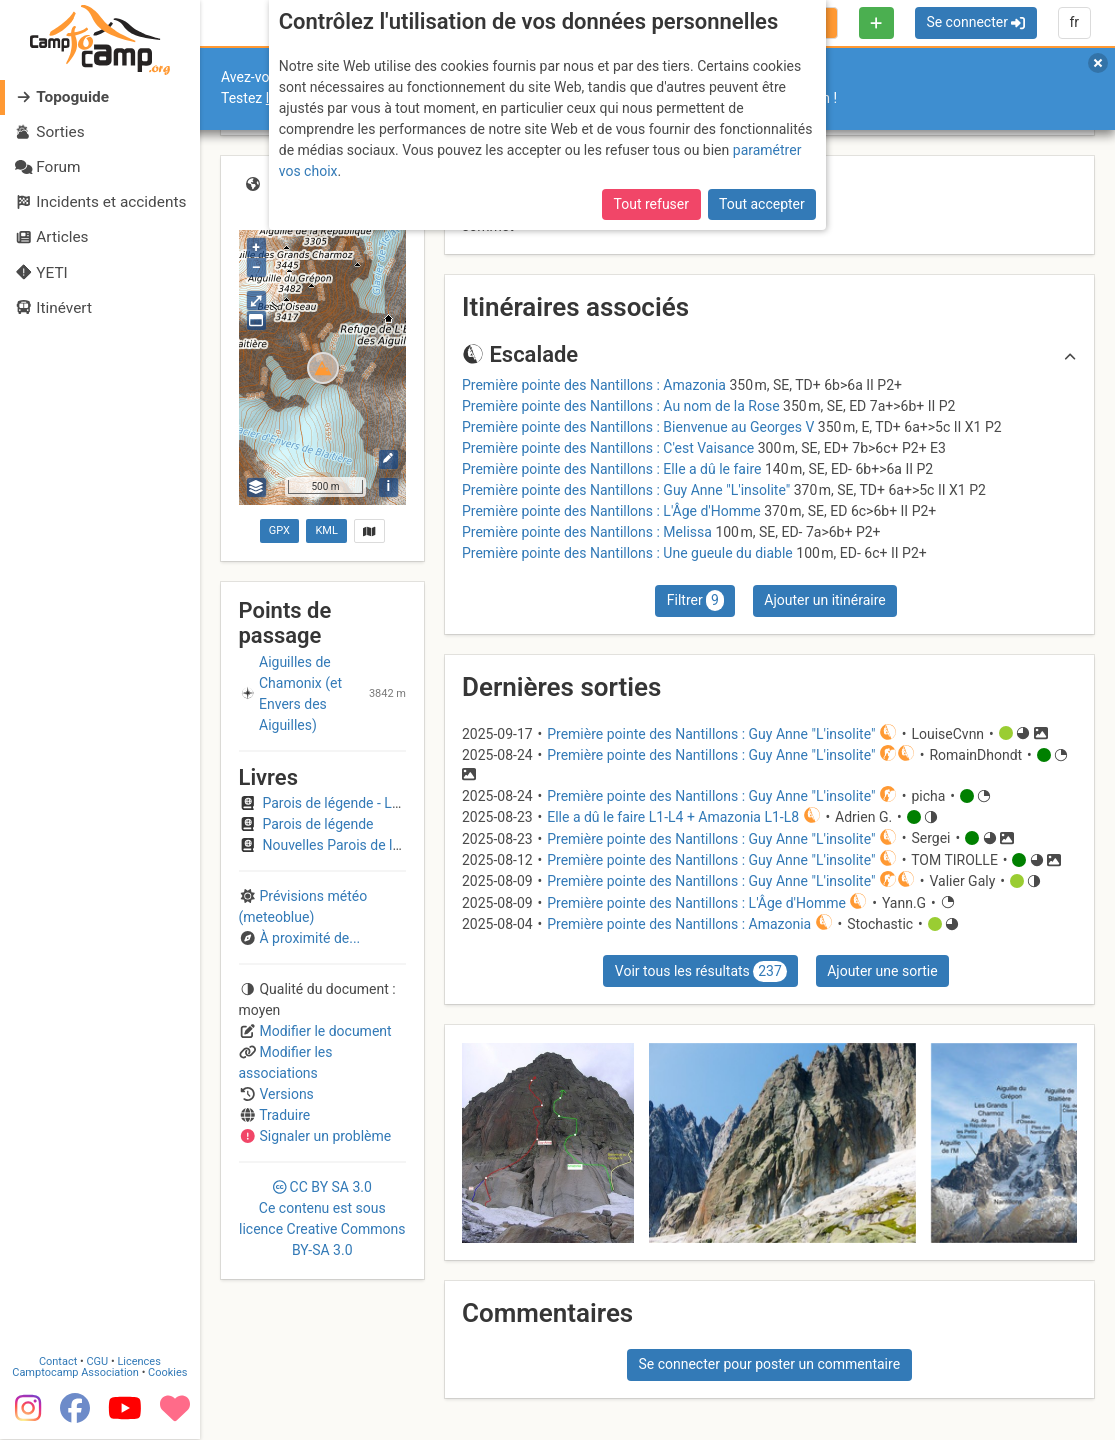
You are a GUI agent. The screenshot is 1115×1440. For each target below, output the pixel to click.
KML (326, 530)
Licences (139, 1362)
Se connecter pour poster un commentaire (769, 1364)
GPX (279, 530)
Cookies (167, 1373)
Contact (58, 1362)
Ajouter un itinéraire (824, 600)
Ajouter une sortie (882, 971)
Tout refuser (651, 204)
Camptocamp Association (75, 1373)
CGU (98, 1362)
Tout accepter (762, 204)
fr (1074, 22)
